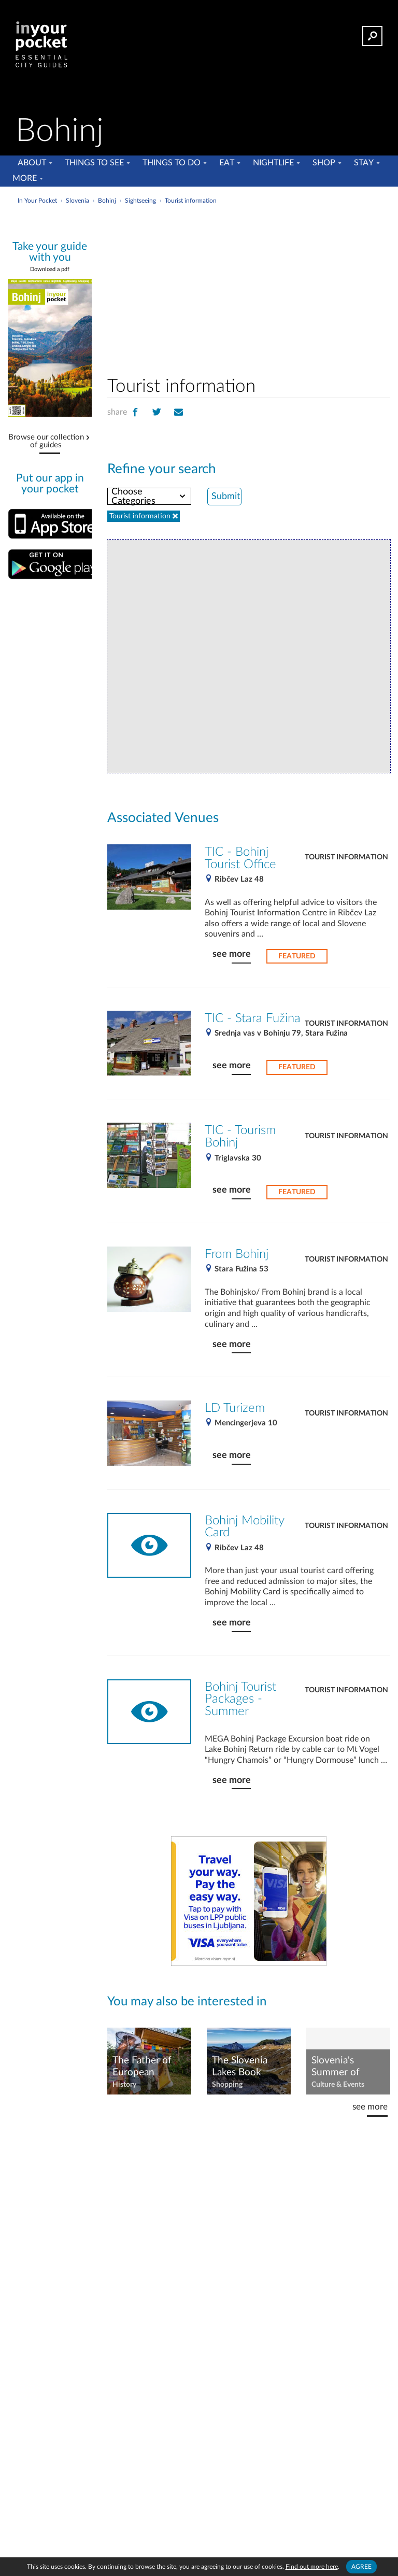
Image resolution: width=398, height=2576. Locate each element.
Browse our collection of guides (46, 441)
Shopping (227, 2084)
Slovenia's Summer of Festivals (335, 2067)
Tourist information (346, 857)
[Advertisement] (282, 287)
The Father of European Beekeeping (142, 2067)
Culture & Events (337, 2084)
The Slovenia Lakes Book (239, 2066)
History (124, 2084)
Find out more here (312, 2567)
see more (231, 954)
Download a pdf (49, 269)
